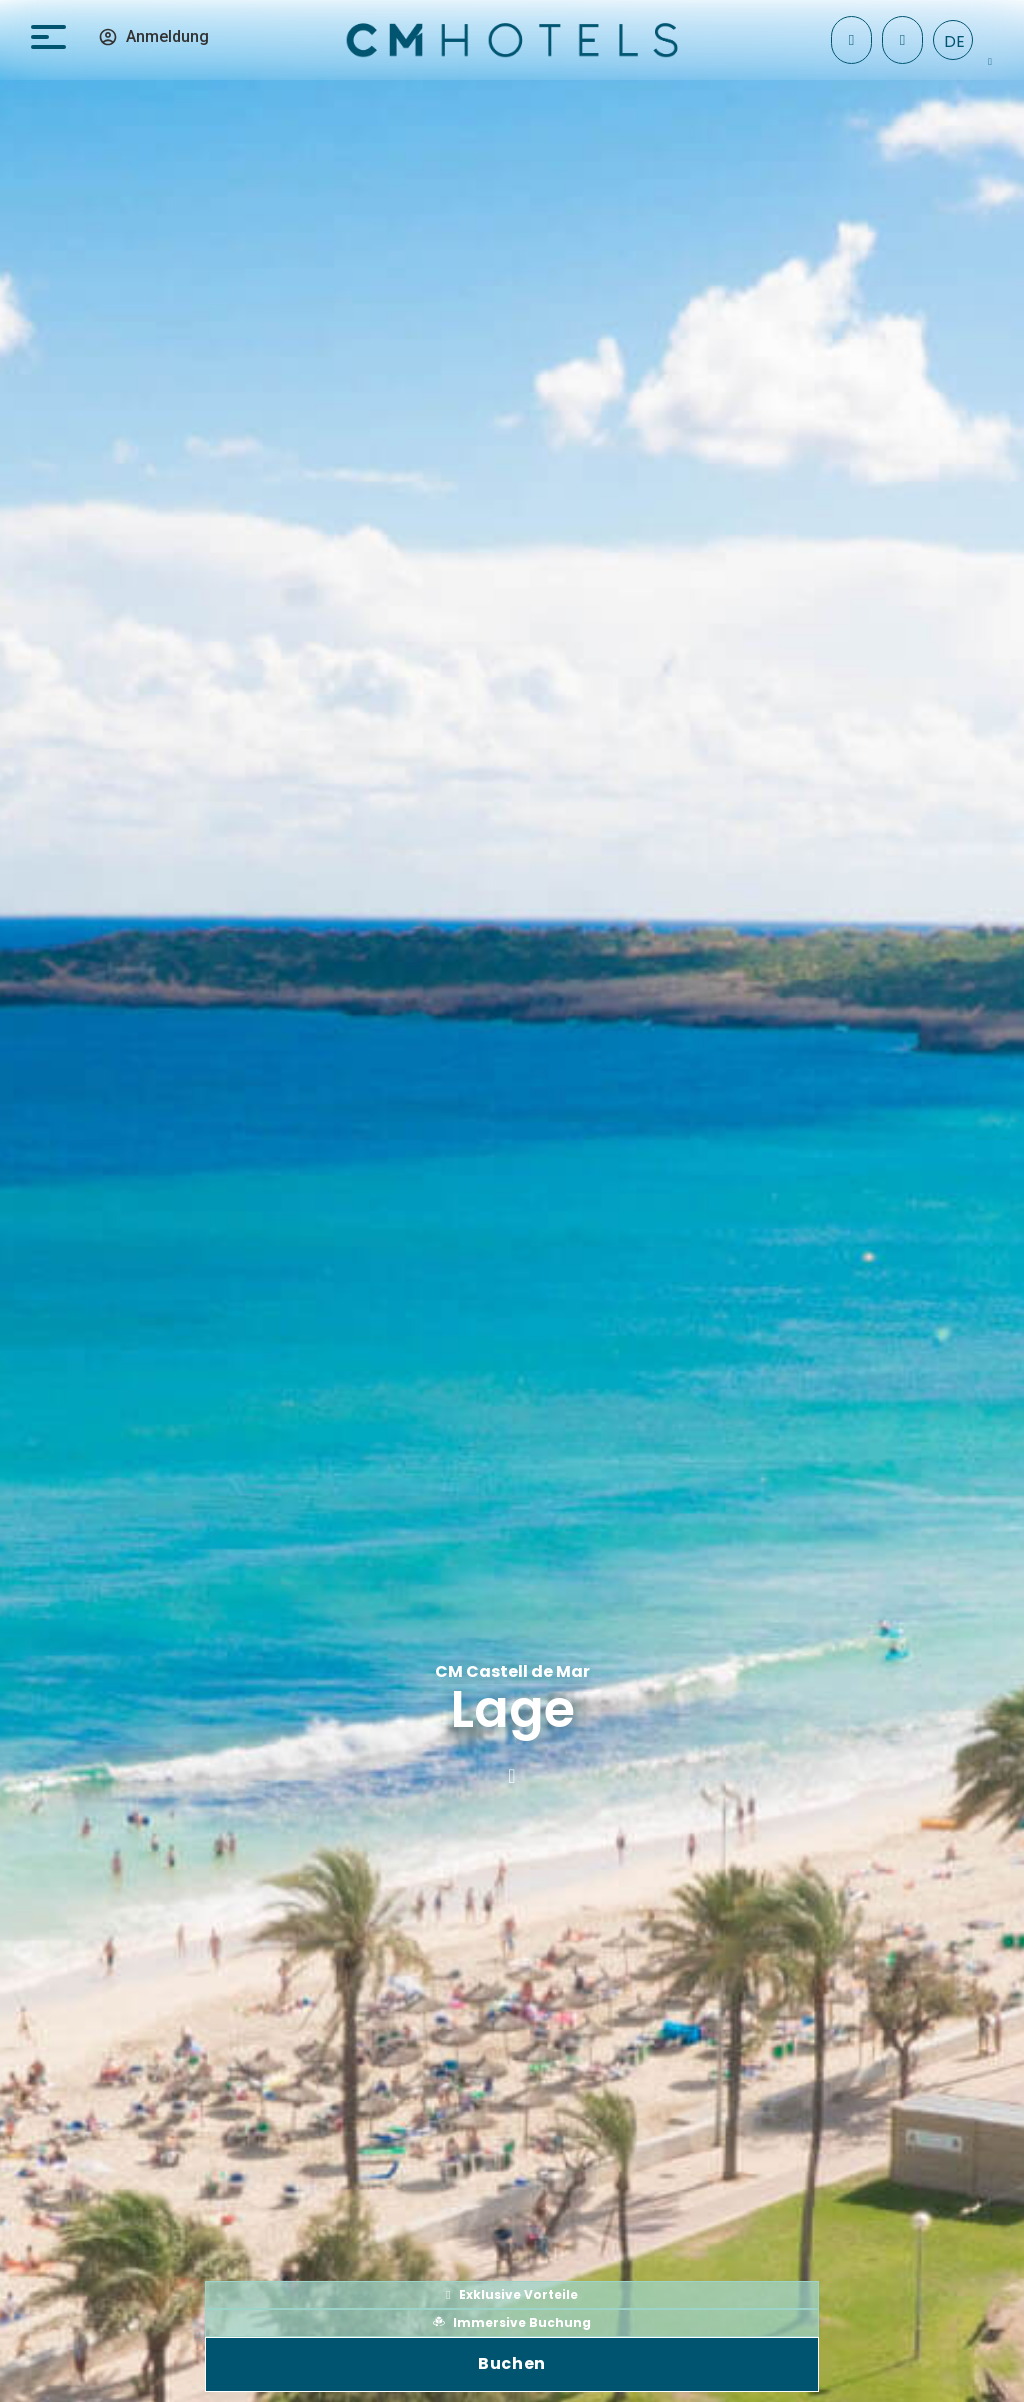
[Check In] (851, 40)
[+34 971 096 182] (902, 40)
